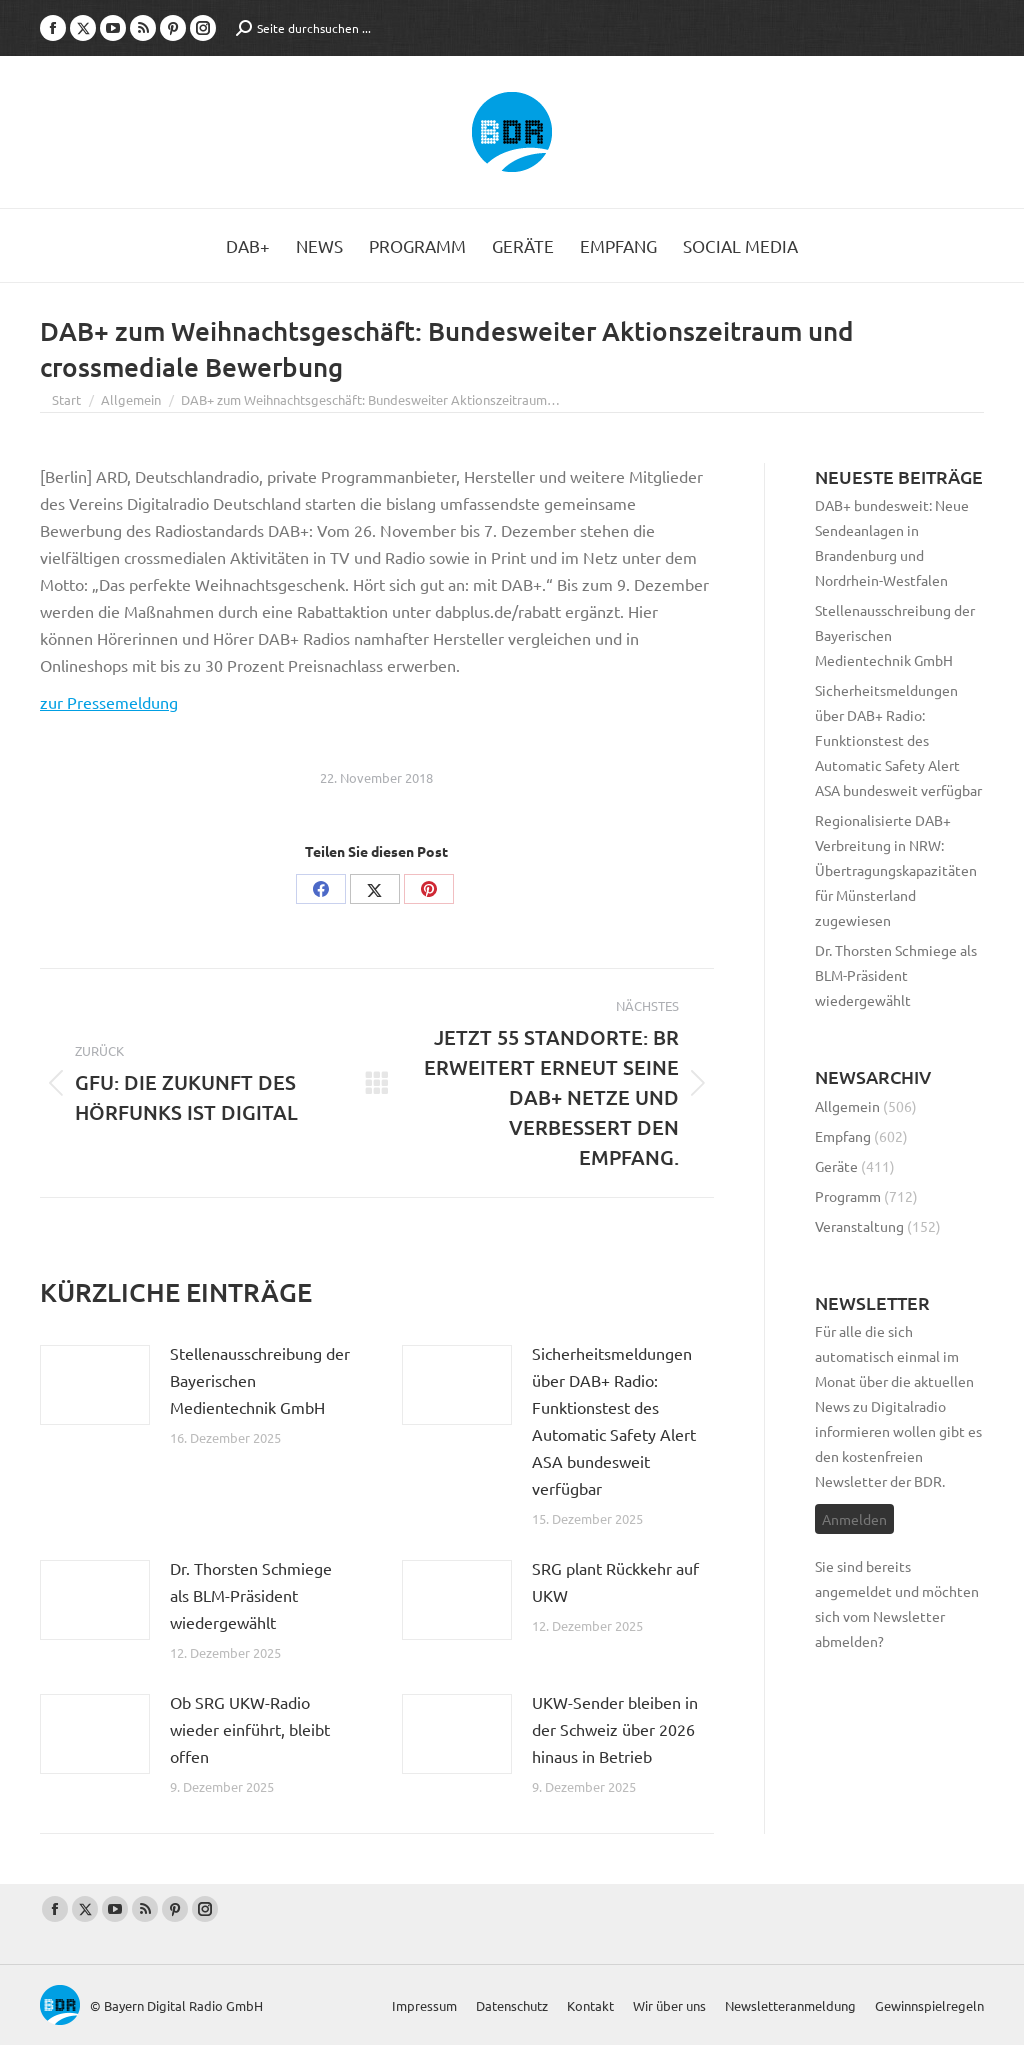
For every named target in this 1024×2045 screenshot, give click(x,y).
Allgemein (847, 1106)
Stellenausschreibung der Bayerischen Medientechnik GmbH (260, 1380)
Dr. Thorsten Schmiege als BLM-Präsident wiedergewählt (251, 1595)
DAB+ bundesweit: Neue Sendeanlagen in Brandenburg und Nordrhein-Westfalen (892, 542)
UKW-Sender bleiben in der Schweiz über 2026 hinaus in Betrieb (615, 1729)
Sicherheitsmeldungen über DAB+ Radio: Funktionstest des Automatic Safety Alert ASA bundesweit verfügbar (614, 1420)
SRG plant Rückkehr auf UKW (615, 1581)
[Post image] (95, 1385)
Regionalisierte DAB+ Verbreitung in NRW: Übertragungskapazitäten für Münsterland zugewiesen (896, 870)
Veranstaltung (859, 1226)
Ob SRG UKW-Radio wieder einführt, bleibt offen (250, 1729)
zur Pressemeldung (109, 702)
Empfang (843, 1136)
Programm (848, 1196)
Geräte (836, 1166)
